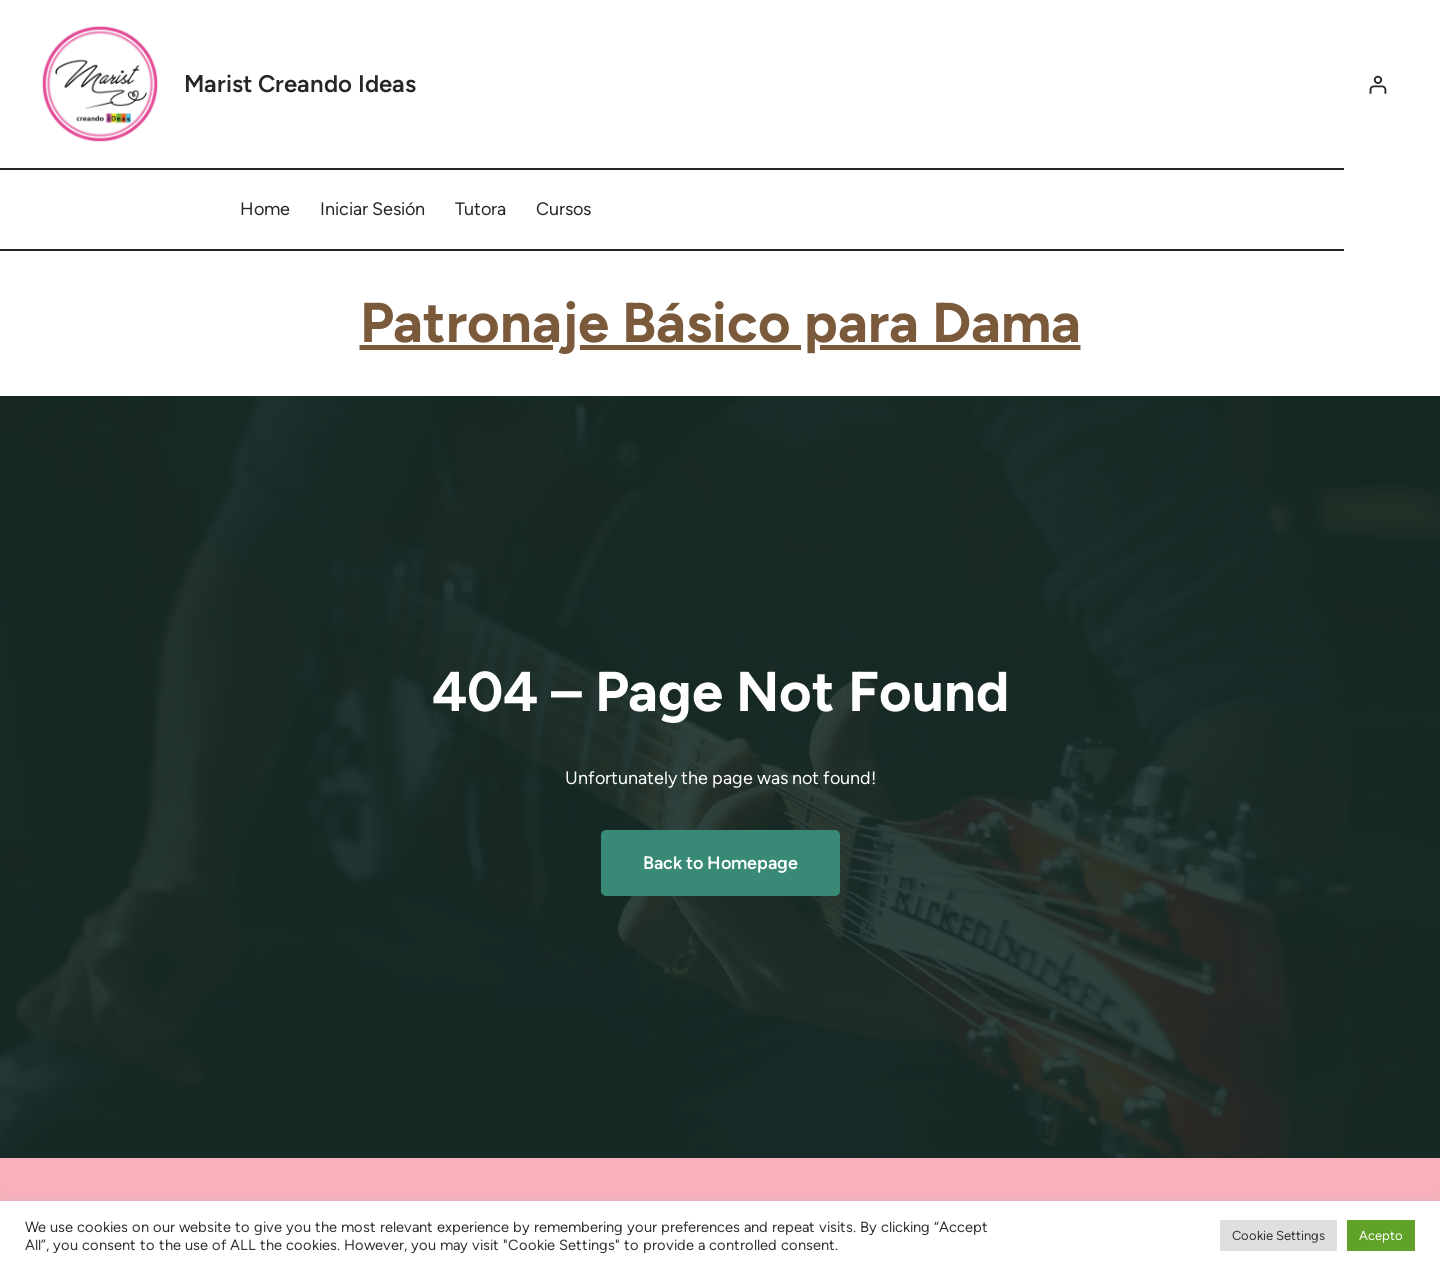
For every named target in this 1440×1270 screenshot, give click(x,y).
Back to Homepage (720, 863)
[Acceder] (1377, 84)
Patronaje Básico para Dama (720, 322)
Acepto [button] (1381, 1235)
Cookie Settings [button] (1278, 1235)
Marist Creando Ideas (300, 83)
